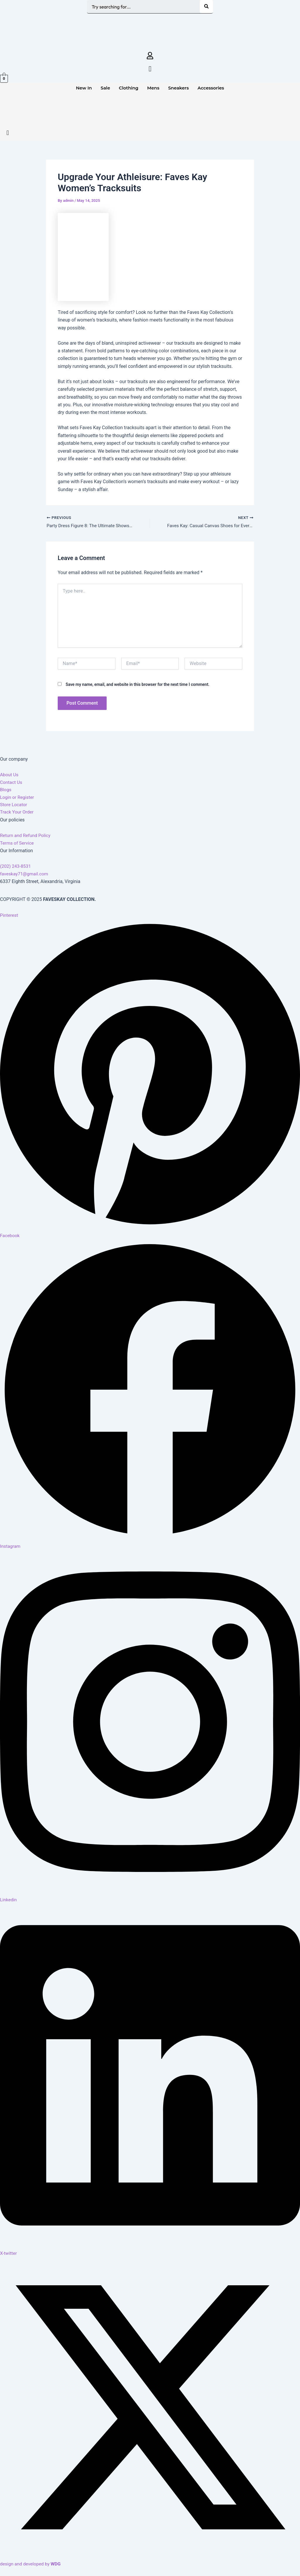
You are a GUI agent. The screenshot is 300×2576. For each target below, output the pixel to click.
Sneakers (178, 88)
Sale (105, 88)
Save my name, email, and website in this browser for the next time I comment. (137, 686)
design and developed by (31, 2564)
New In (84, 88)
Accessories (210, 88)
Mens (153, 88)
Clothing (128, 88)
